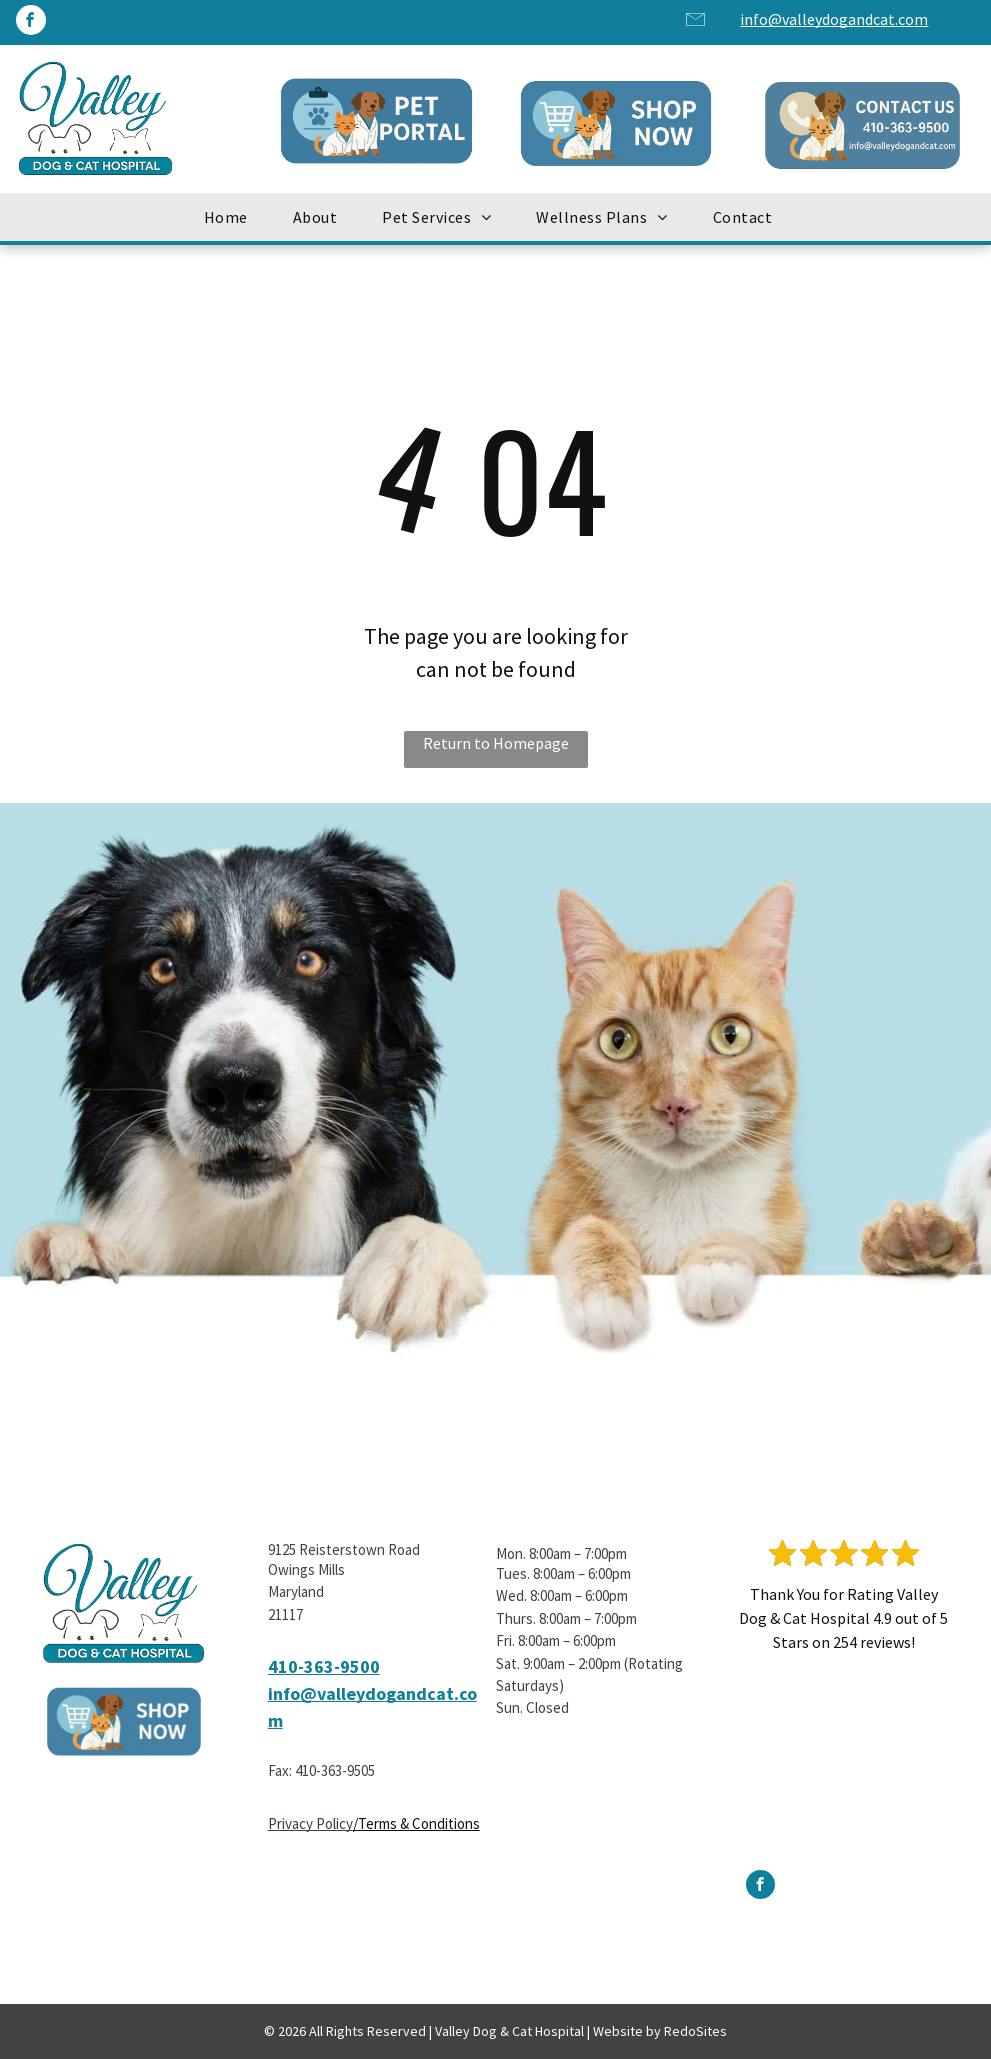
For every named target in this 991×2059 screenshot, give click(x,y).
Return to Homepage (496, 743)
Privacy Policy (310, 1823)
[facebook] (31, 22)
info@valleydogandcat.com (834, 19)
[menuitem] (233, 217)
